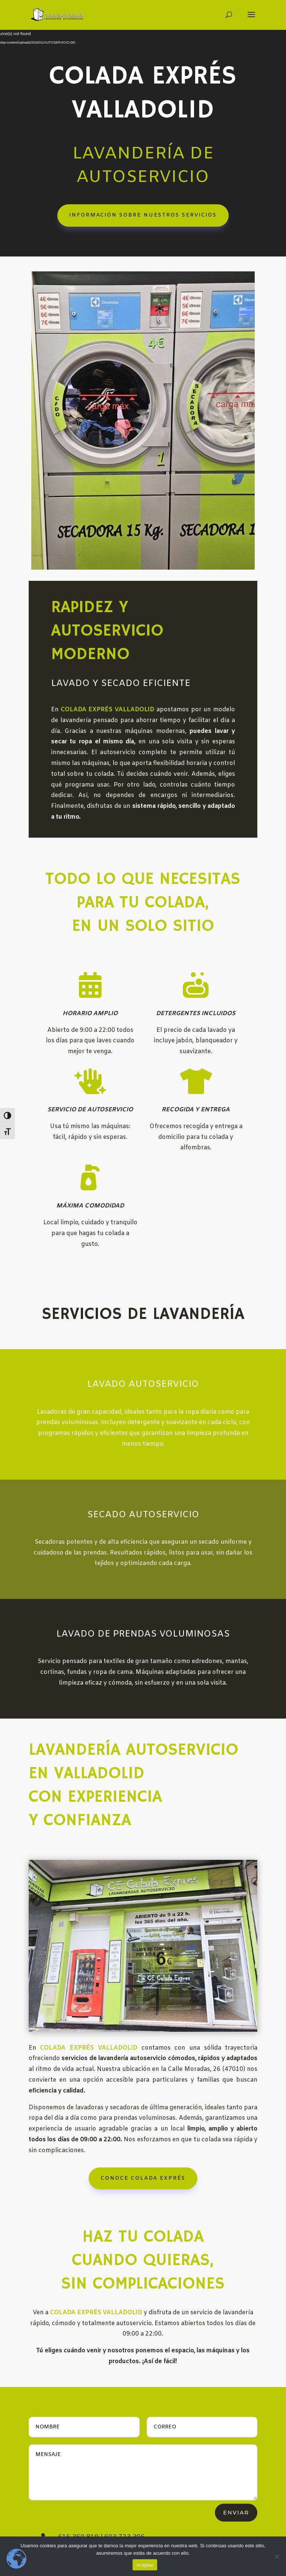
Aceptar (145, 2565)
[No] (276, 2556)
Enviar (236, 2512)
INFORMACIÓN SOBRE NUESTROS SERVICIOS (143, 215)
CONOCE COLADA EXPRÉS (143, 2109)
